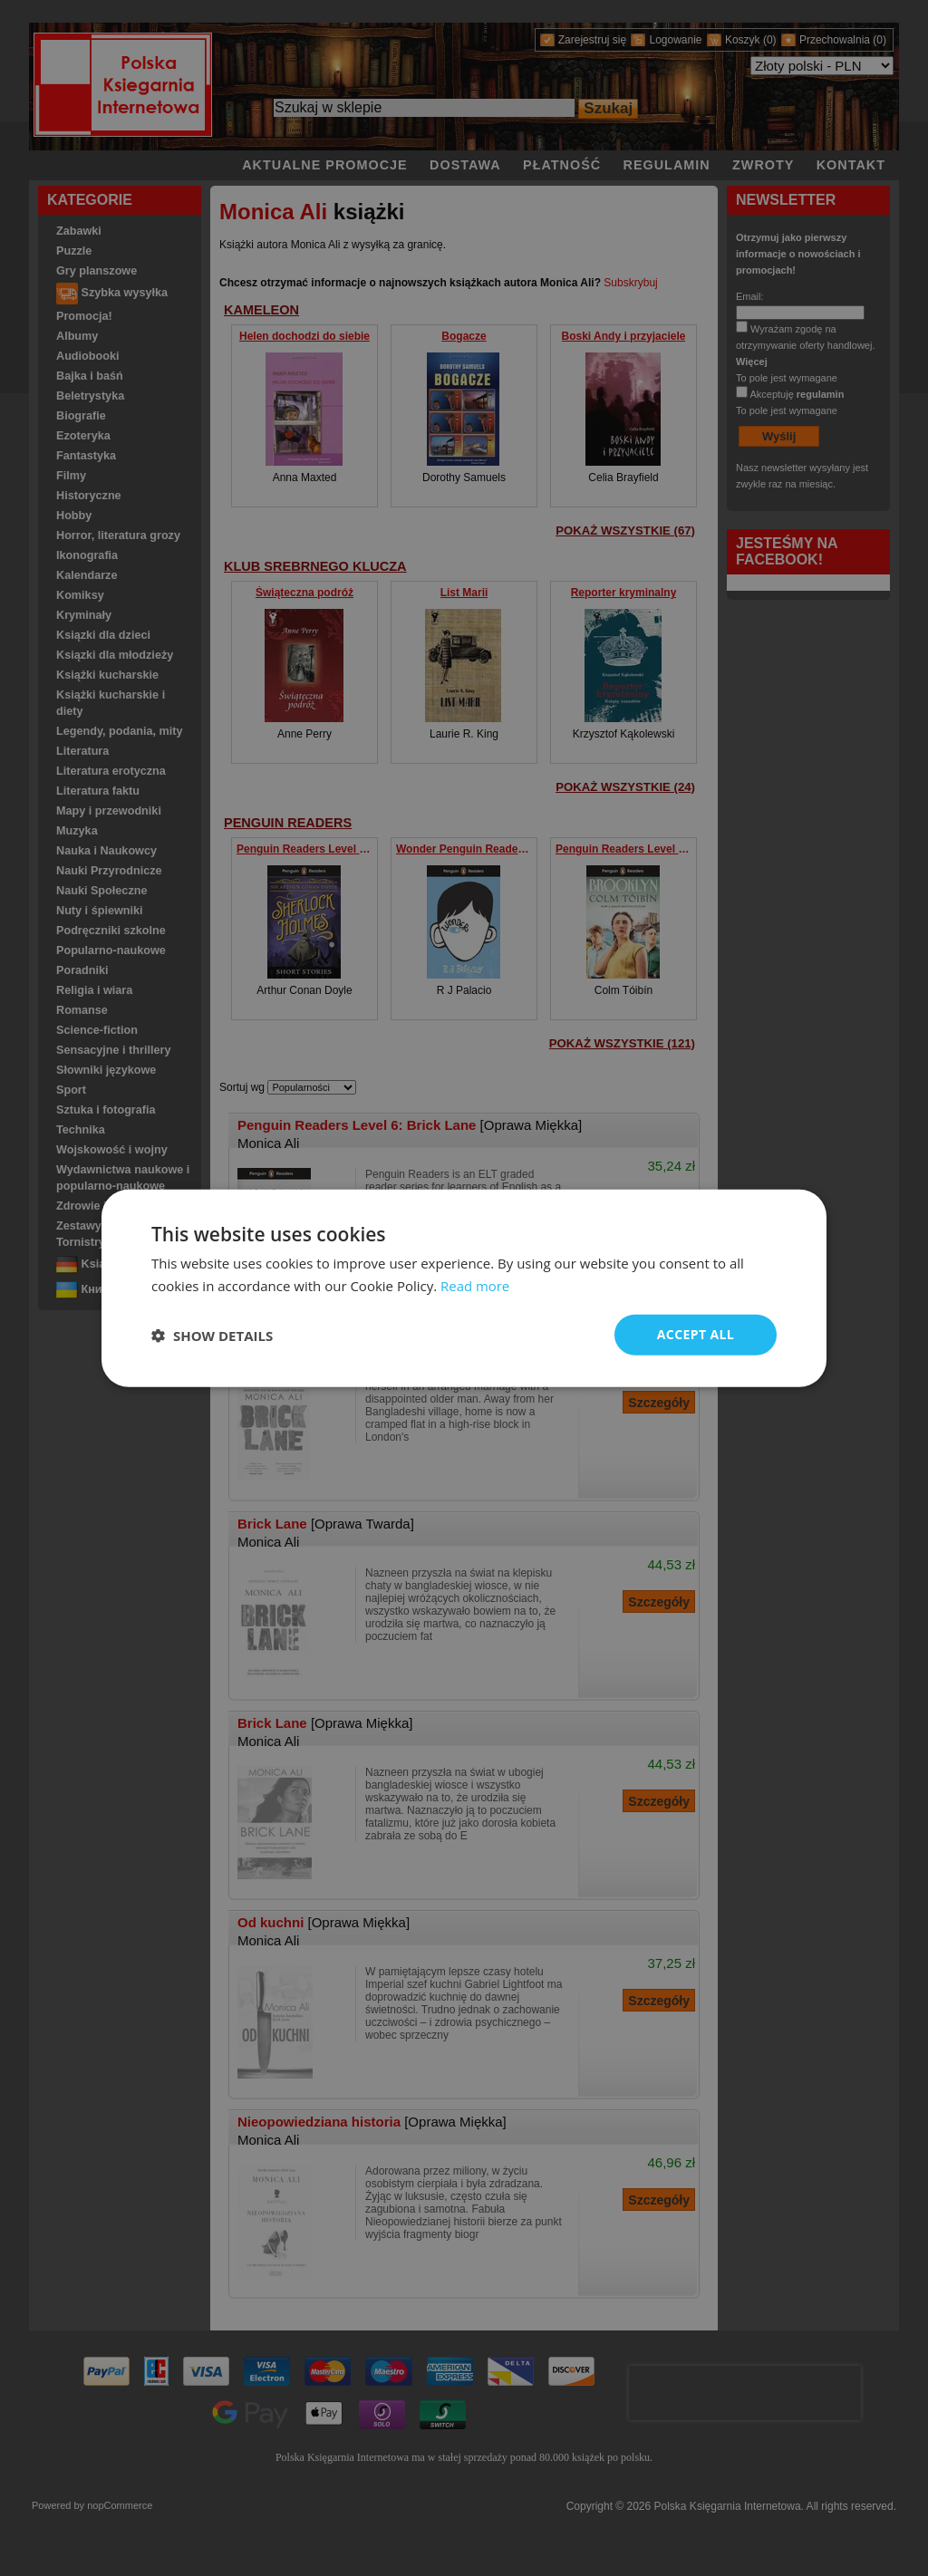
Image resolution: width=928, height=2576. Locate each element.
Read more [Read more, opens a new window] (475, 1285)
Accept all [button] (695, 1334)
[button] (212, 1335)
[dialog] (464, 1288)
